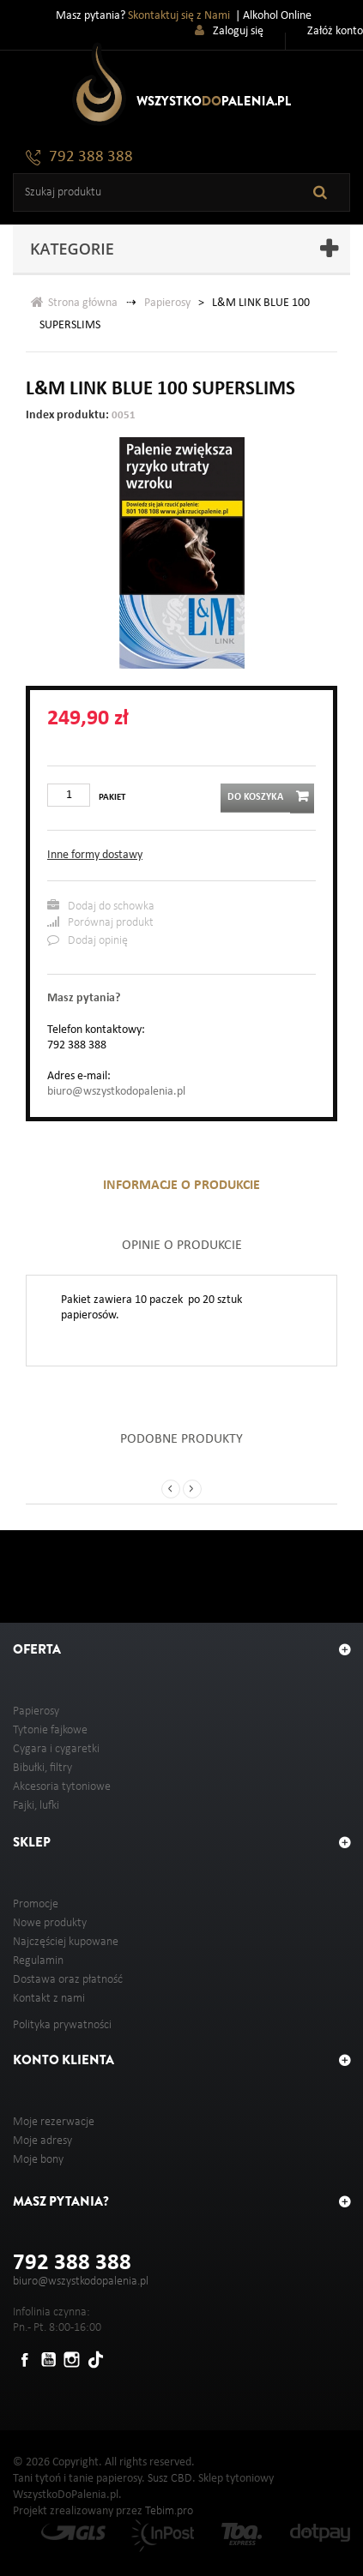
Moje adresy (42, 2141)
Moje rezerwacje (53, 2122)
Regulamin (38, 1961)
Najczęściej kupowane (65, 1942)
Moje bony (38, 2159)
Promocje (35, 1904)
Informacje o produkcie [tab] (181, 1185)
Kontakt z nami (49, 1998)
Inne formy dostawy (94, 855)
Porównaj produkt (100, 922)
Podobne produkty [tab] (181, 1439)
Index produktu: (67, 415)
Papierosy (167, 303)
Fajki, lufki (36, 1805)
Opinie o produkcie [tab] (182, 1245)
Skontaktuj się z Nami (179, 15)
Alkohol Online (277, 15)
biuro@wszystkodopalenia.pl (116, 1091)
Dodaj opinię (87, 940)
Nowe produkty (50, 1923)
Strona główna (74, 302)
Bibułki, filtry (42, 1768)
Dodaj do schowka (100, 906)
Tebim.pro (169, 2511)
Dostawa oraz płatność (68, 1979)
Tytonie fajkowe (50, 1730)
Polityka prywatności (62, 2025)
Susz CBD (170, 2478)
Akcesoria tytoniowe (62, 1786)
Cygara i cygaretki (56, 1749)
